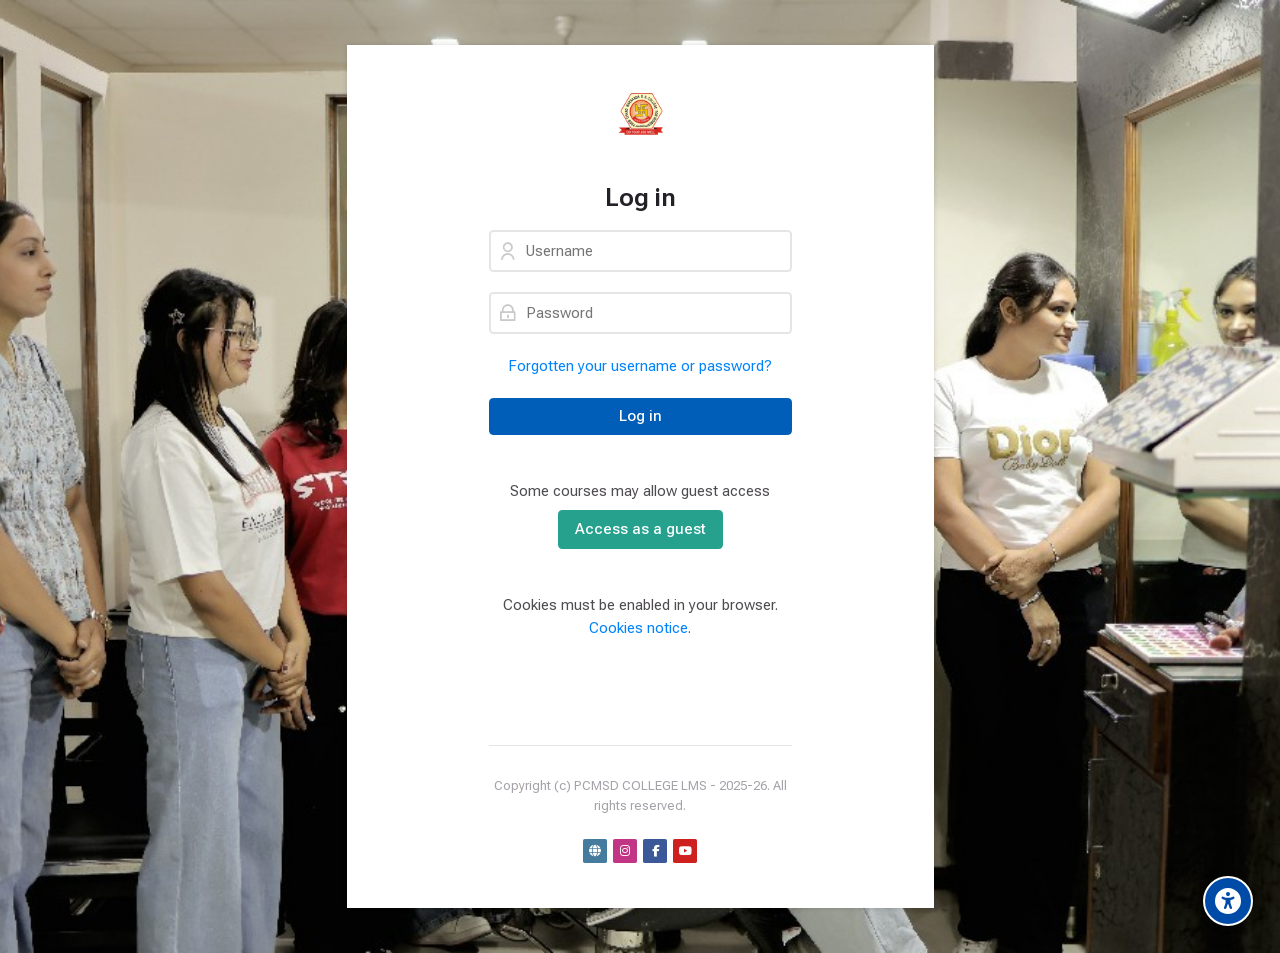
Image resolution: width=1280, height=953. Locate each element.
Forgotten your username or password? (640, 366)
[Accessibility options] (1228, 901)
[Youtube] (685, 851)
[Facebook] (655, 851)
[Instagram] (625, 851)
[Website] (595, 851)
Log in (640, 416)
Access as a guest (640, 529)
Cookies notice (638, 628)
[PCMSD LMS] (640, 114)
